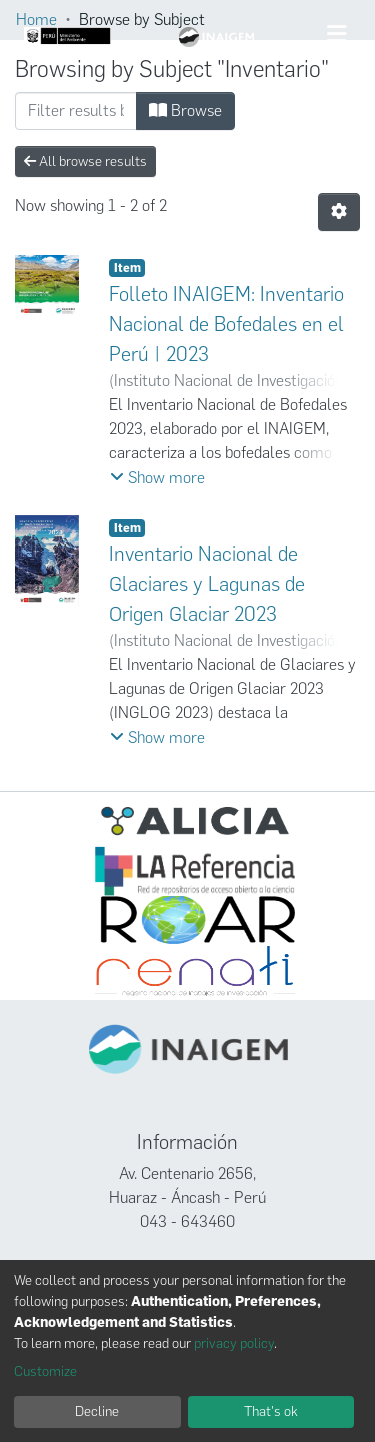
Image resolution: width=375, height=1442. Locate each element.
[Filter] (76, 111)
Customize (45, 1371)
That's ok (271, 1411)
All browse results (85, 161)
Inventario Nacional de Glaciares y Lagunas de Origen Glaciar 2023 (207, 584)
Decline (97, 1411)
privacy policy (234, 1343)
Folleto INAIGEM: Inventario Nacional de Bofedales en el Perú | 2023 (226, 324)
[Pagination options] (339, 212)
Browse (185, 110)
